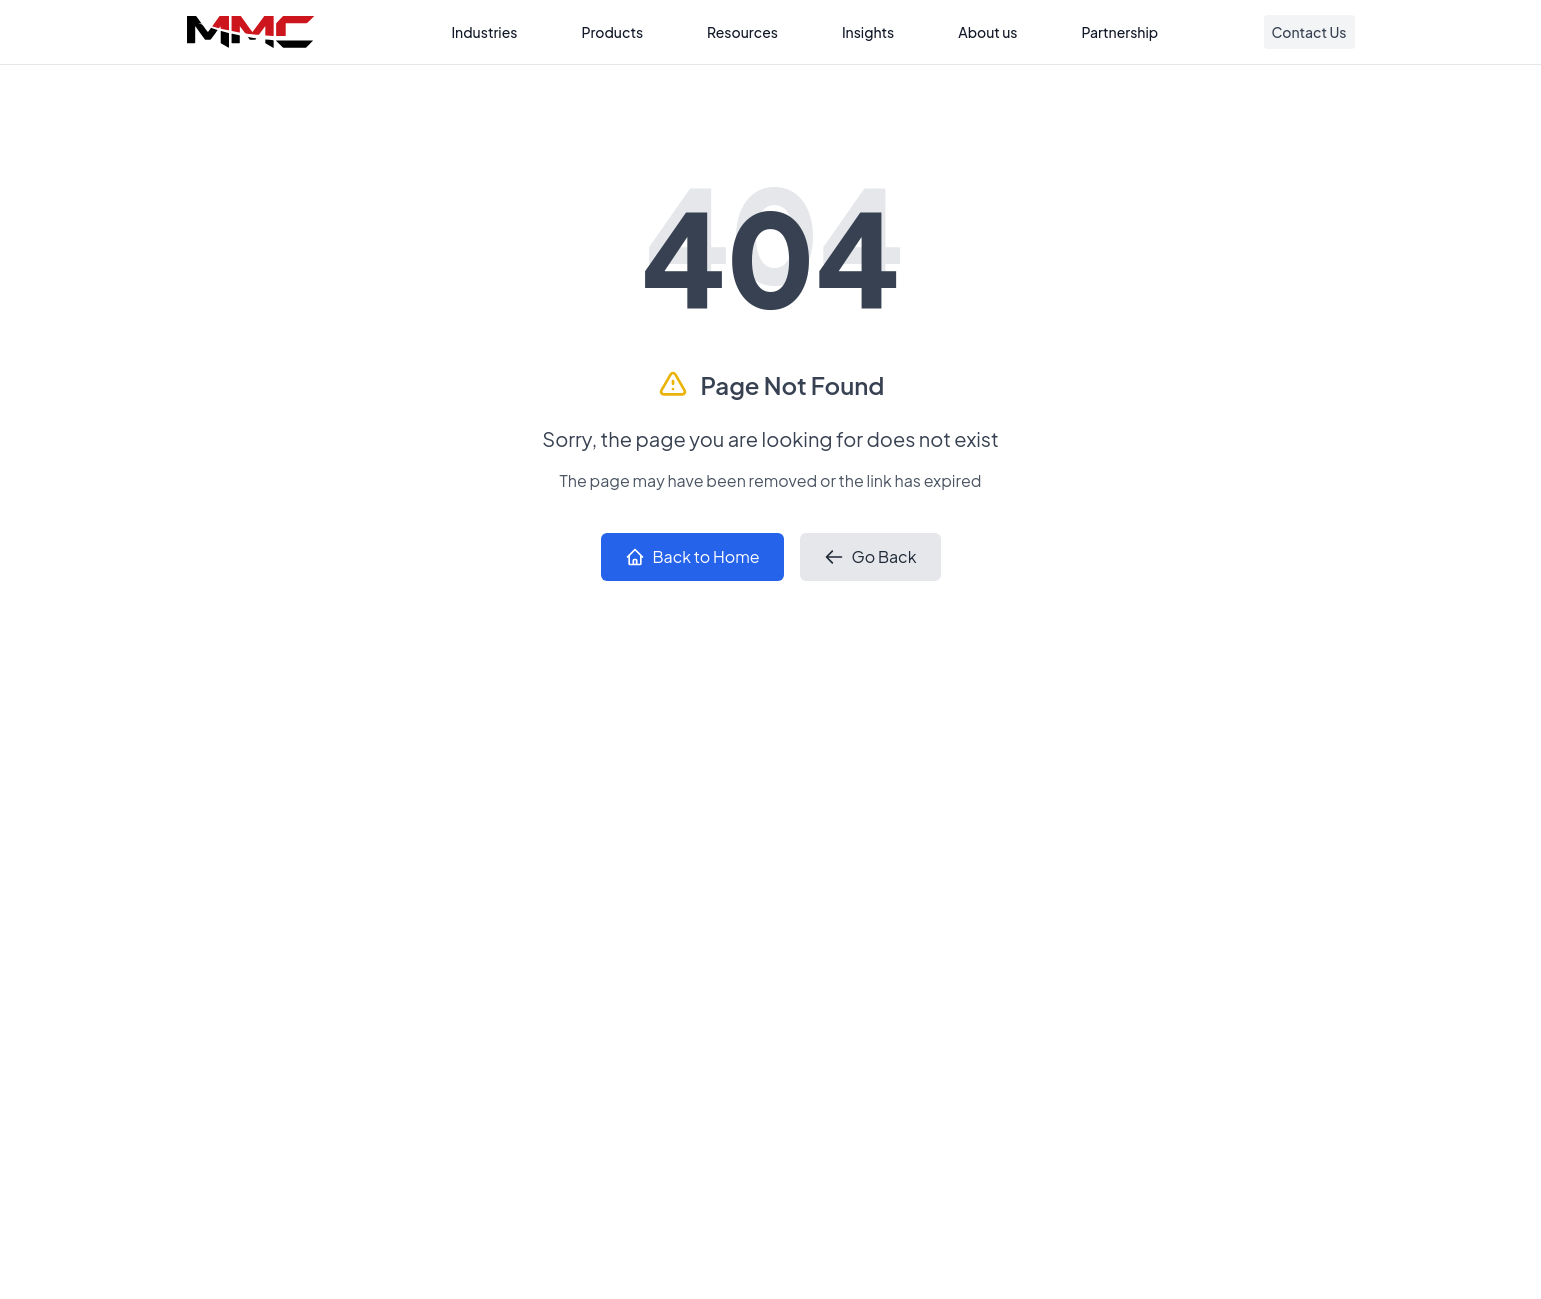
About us (987, 32)
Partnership (1120, 32)
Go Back (870, 556)
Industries (484, 32)
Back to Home (692, 556)
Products (612, 32)
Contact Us (1309, 32)
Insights (868, 32)
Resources (742, 32)
